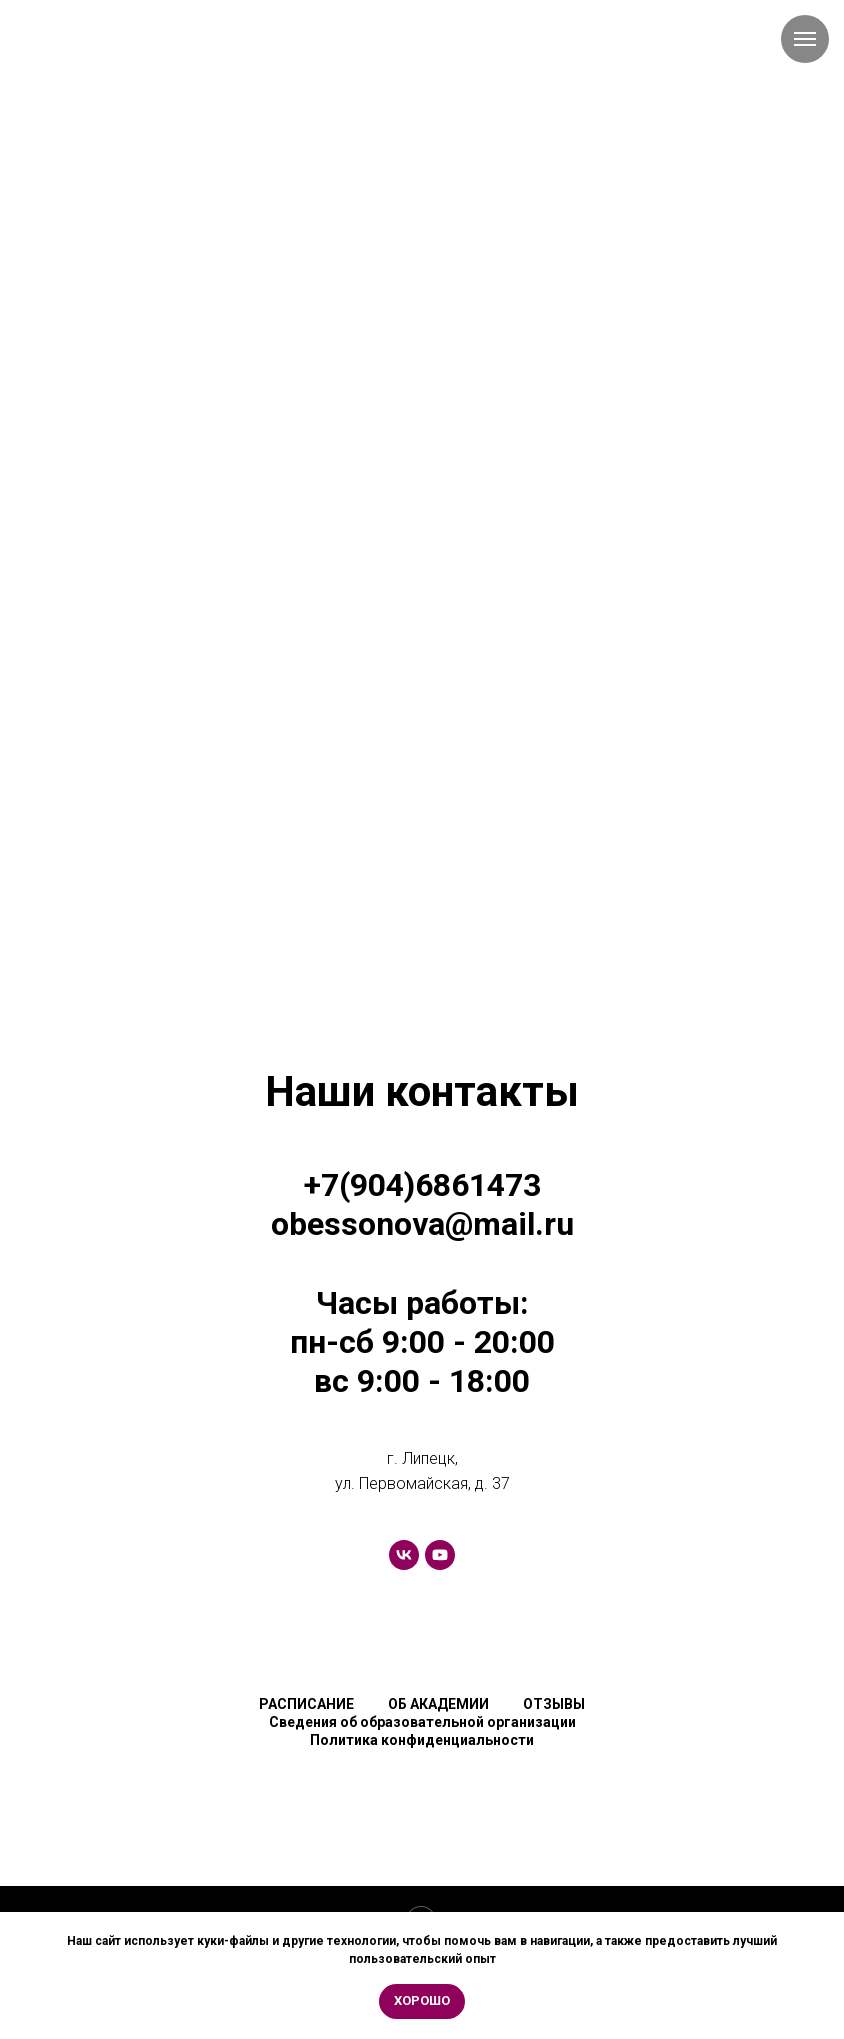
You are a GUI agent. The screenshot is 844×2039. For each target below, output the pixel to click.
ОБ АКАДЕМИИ (438, 1704)
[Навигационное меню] (805, 39)
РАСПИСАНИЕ (306, 1704)
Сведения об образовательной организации (422, 1722)
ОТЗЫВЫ (554, 1704)
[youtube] (440, 1555)
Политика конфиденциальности (422, 1740)
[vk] (404, 1555)
